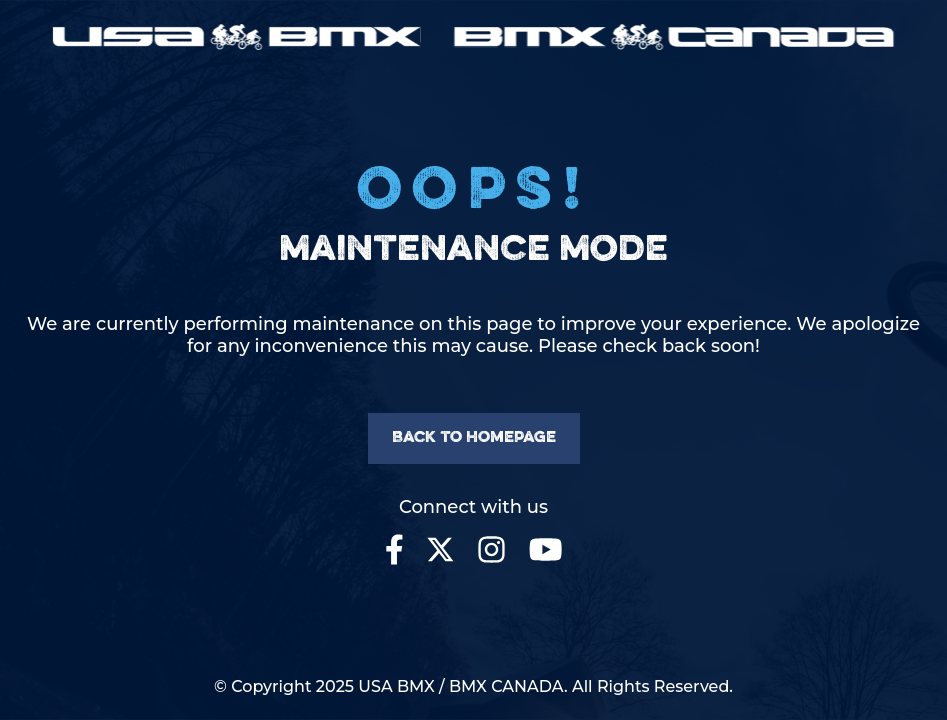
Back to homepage (474, 438)
